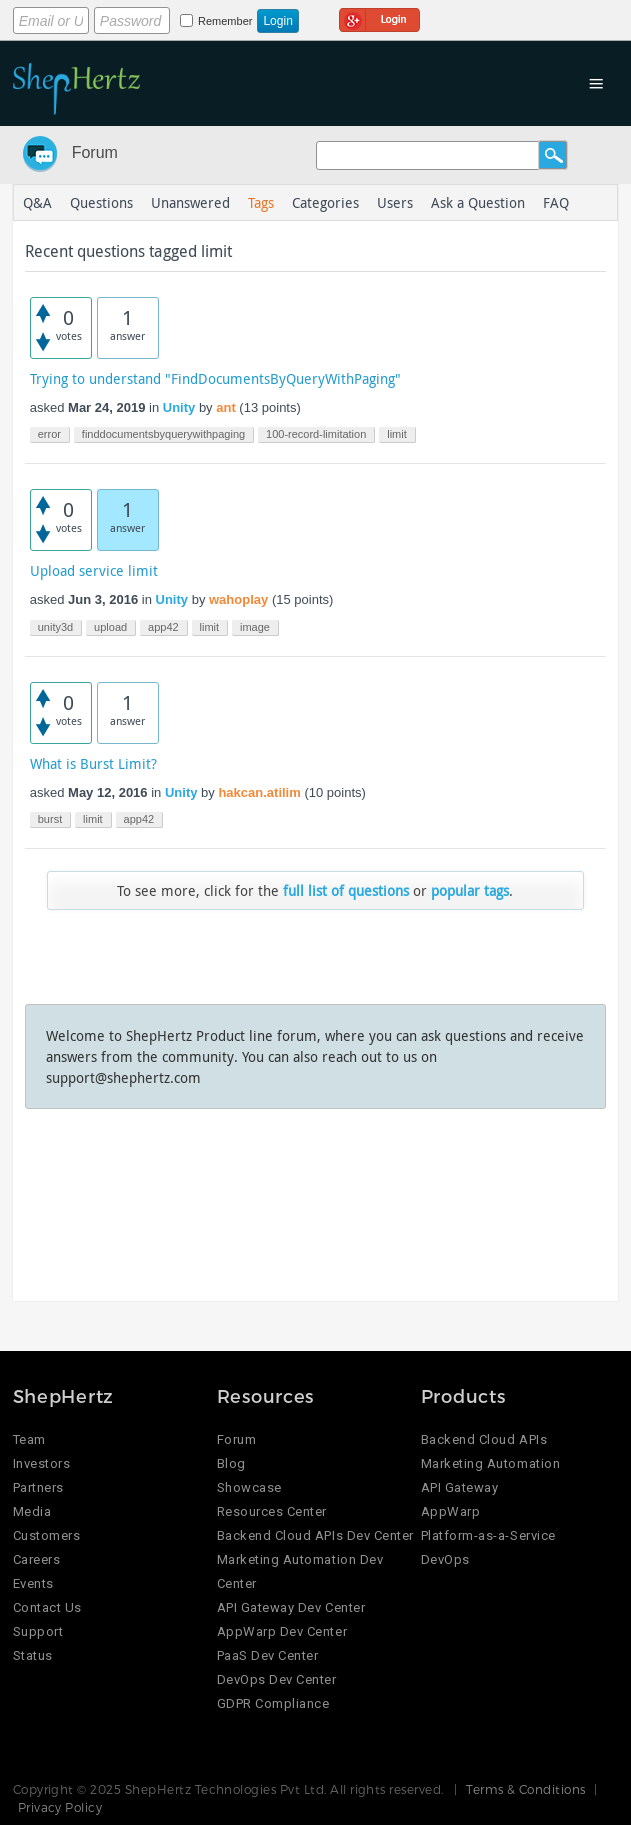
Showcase (249, 1487)
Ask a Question (478, 202)
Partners (38, 1487)
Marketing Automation (490, 1463)
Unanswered (190, 202)
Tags (261, 202)
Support (38, 1631)
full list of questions (346, 890)
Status (33, 1655)
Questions (101, 202)
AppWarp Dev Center (282, 1631)
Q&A (37, 202)
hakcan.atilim (259, 792)
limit (397, 434)
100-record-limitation (316, 434)
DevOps (445, 1559)
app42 (163, 627)
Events (33, 1583)
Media (32, 1511)
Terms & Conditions (526, 1789)
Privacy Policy (60, 1807)
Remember (225, 21)
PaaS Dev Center (268, 1655)
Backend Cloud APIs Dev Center (315, 1535)
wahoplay (238, 599)
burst (50, 819)
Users (395, 202)
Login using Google (379, 17)
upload (110, 627)
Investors (42, 1463)
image (255, 627)
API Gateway (460, 1487)
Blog (231, 1463)
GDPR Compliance (273, 1703)
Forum (95, 152)
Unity (179, 407)
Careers (37, 1559)
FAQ (556, 202)
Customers (47, 1535)
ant (226, 407)
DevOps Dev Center (277, 1679)
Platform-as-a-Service (488, 1535)
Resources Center (272, 1511)
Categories (325, 202)
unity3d (55, 627)
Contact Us (47, 1607)
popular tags (470, 890)
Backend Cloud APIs (484, 1439)
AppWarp (451, 1511)
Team (29, 1439)
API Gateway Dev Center (291, 1607)
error (49, 434)
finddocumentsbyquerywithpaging (163, 434)
